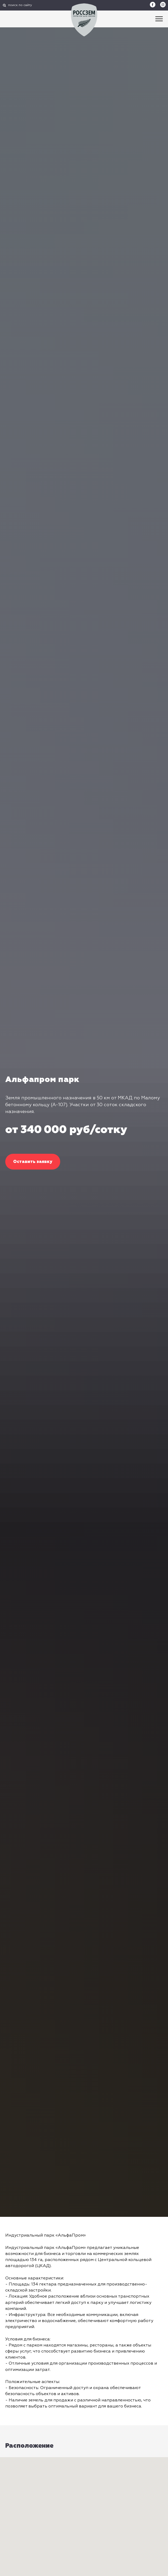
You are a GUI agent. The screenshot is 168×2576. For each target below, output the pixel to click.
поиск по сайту (20, 5)
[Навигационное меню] (159, 19)
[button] (32, 1162)
